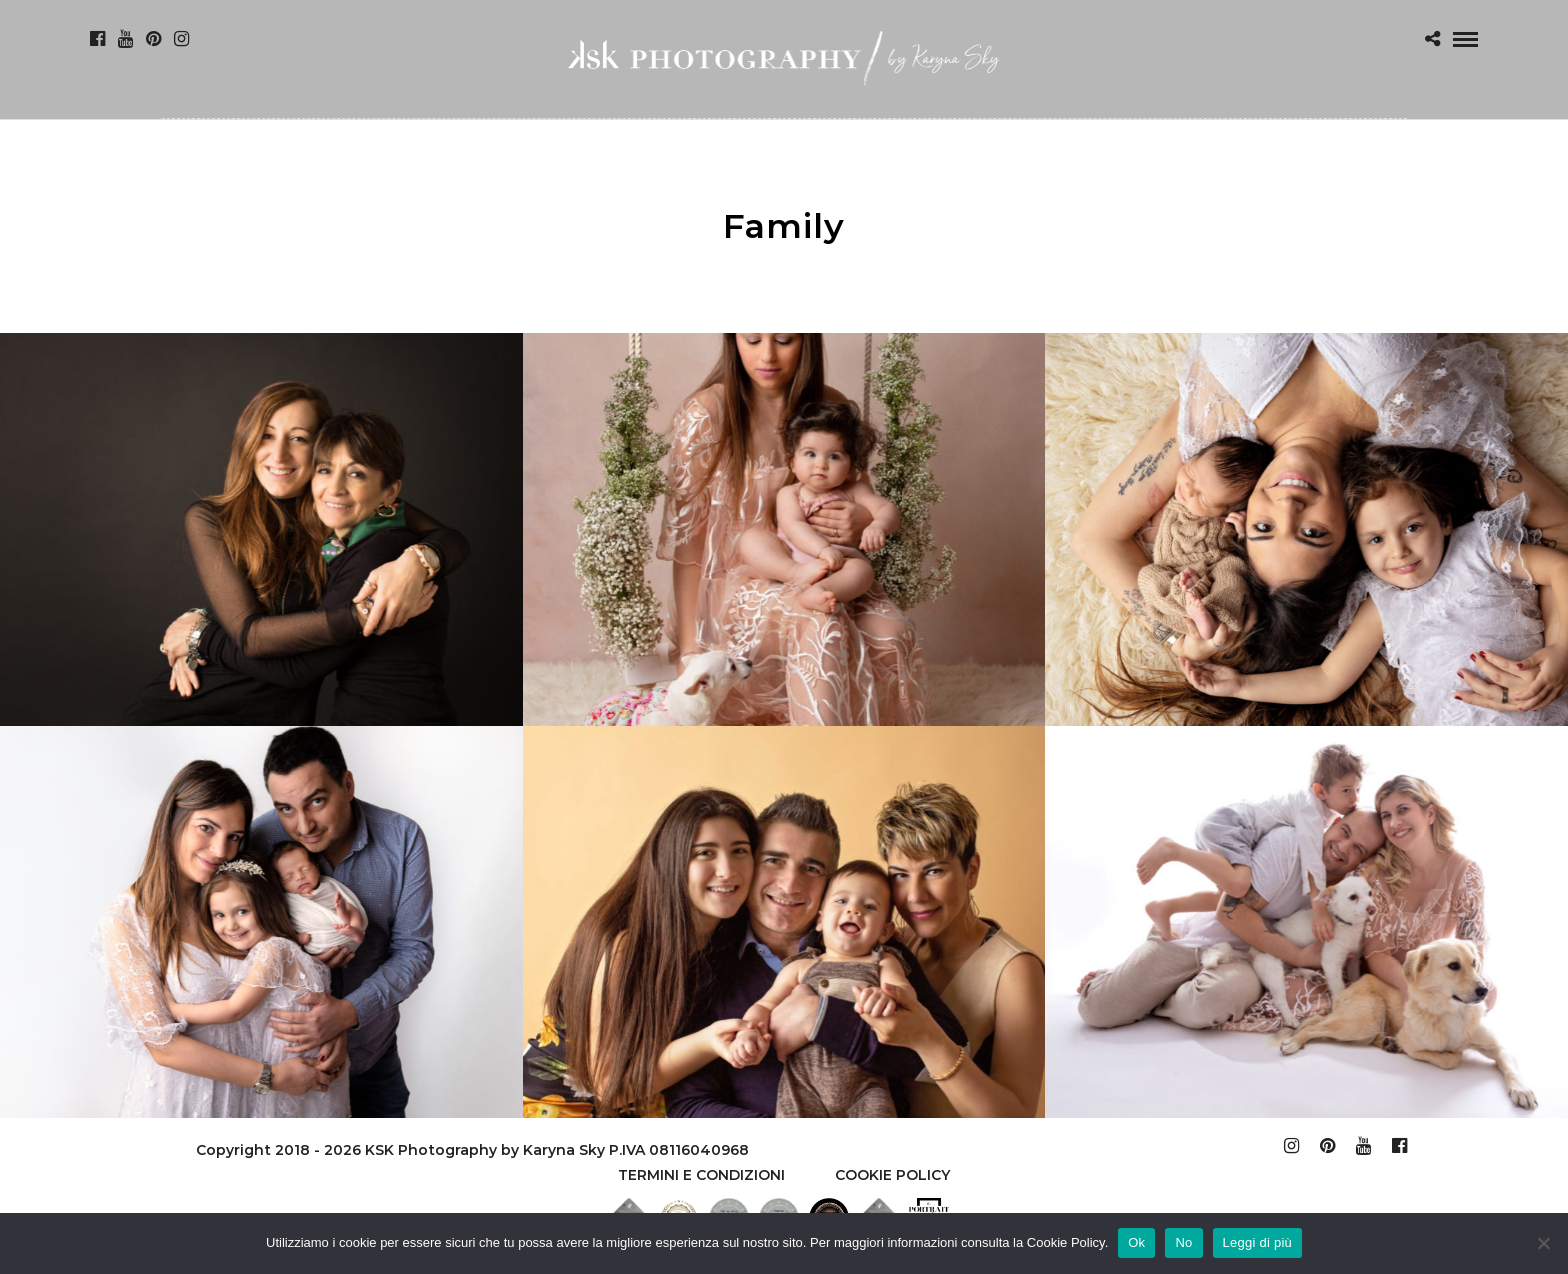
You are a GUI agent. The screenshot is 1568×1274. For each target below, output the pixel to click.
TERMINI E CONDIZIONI (701, 1175)
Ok (1136, 1242)
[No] (1543, 1243)
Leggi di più (1258, 1242)
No (1183, 1242)
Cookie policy (892, 1175)
